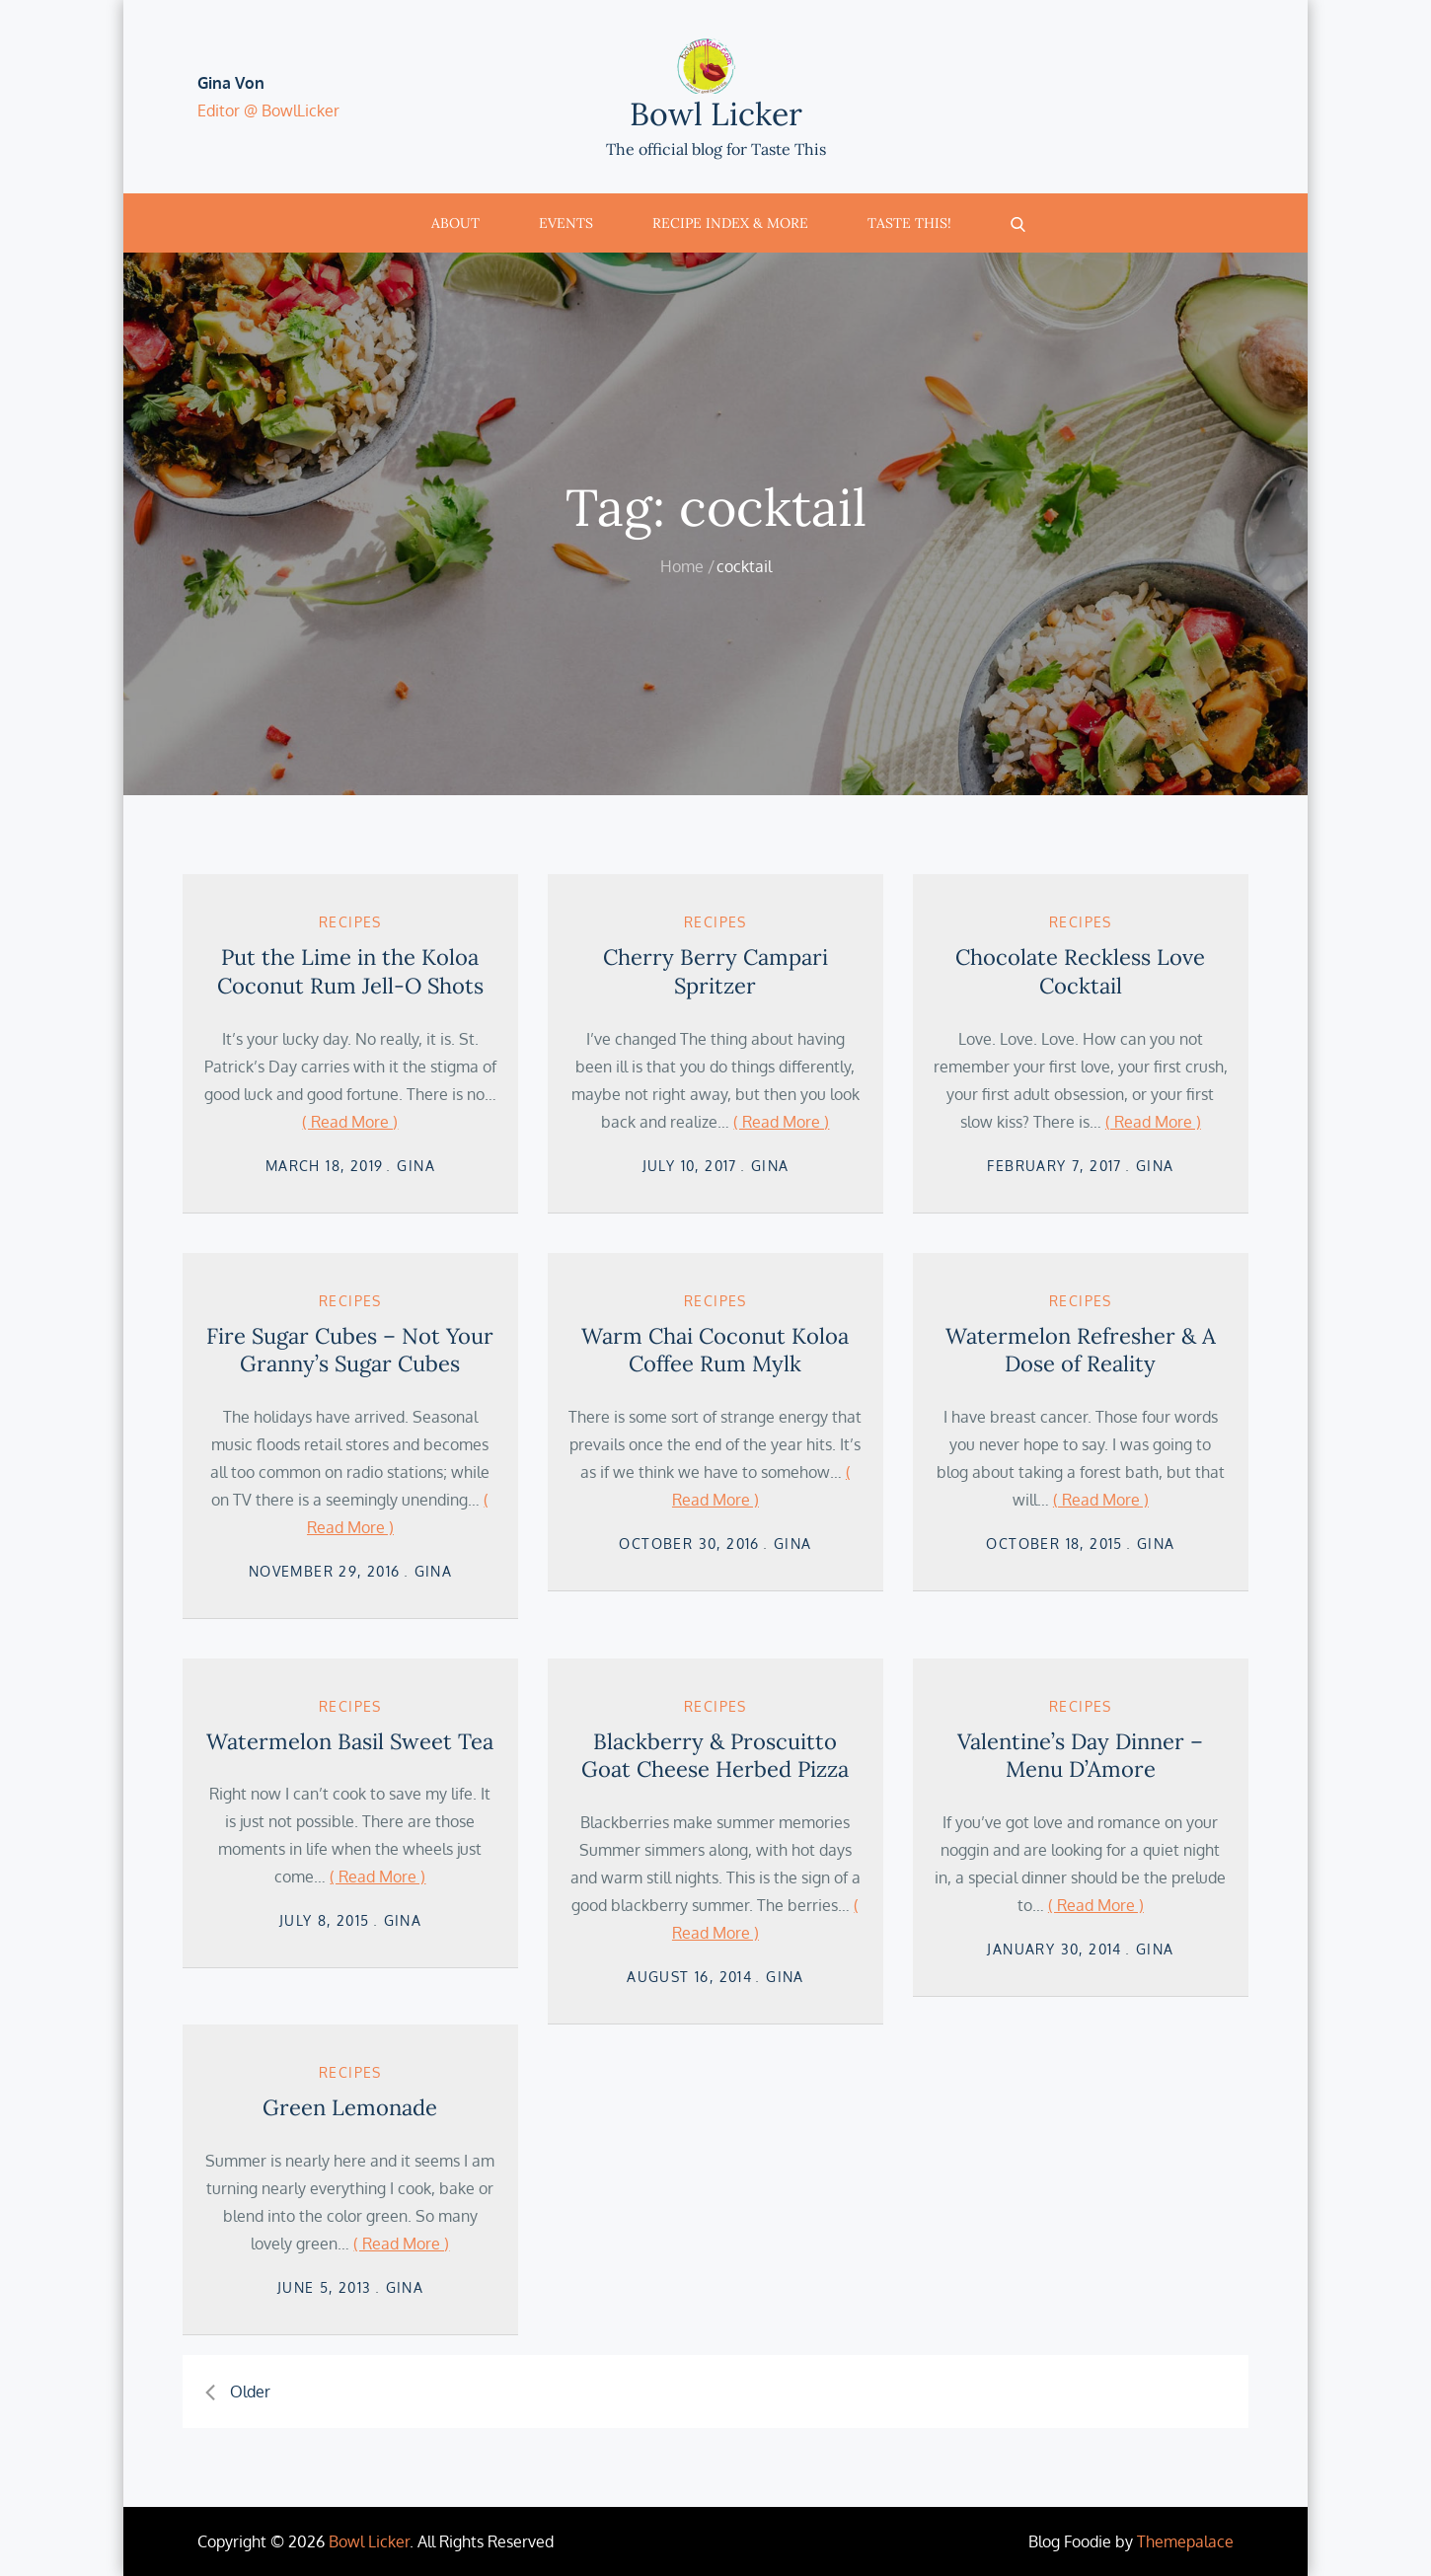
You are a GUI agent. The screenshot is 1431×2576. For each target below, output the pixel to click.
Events (566, 223)
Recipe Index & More (730, 223)
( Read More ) (350, 1122)
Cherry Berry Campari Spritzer (715, 971)
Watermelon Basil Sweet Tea (349, 1741)
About (455, 223)
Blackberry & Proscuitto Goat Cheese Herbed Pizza (715, 1756)
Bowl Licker (716, 114)
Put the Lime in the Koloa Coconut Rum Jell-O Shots (350, 971)
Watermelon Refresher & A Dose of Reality (1080, 1350)
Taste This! (909, 223)
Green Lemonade (350, 2107)
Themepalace (1185, 2541)
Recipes (350, 922)
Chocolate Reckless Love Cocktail (1080, 971)
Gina (416, 1165)
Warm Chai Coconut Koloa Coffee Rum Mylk (715, 1350)
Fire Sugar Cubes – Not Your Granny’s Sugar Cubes (349, 1350)
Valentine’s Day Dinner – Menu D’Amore (1080, 1756)
